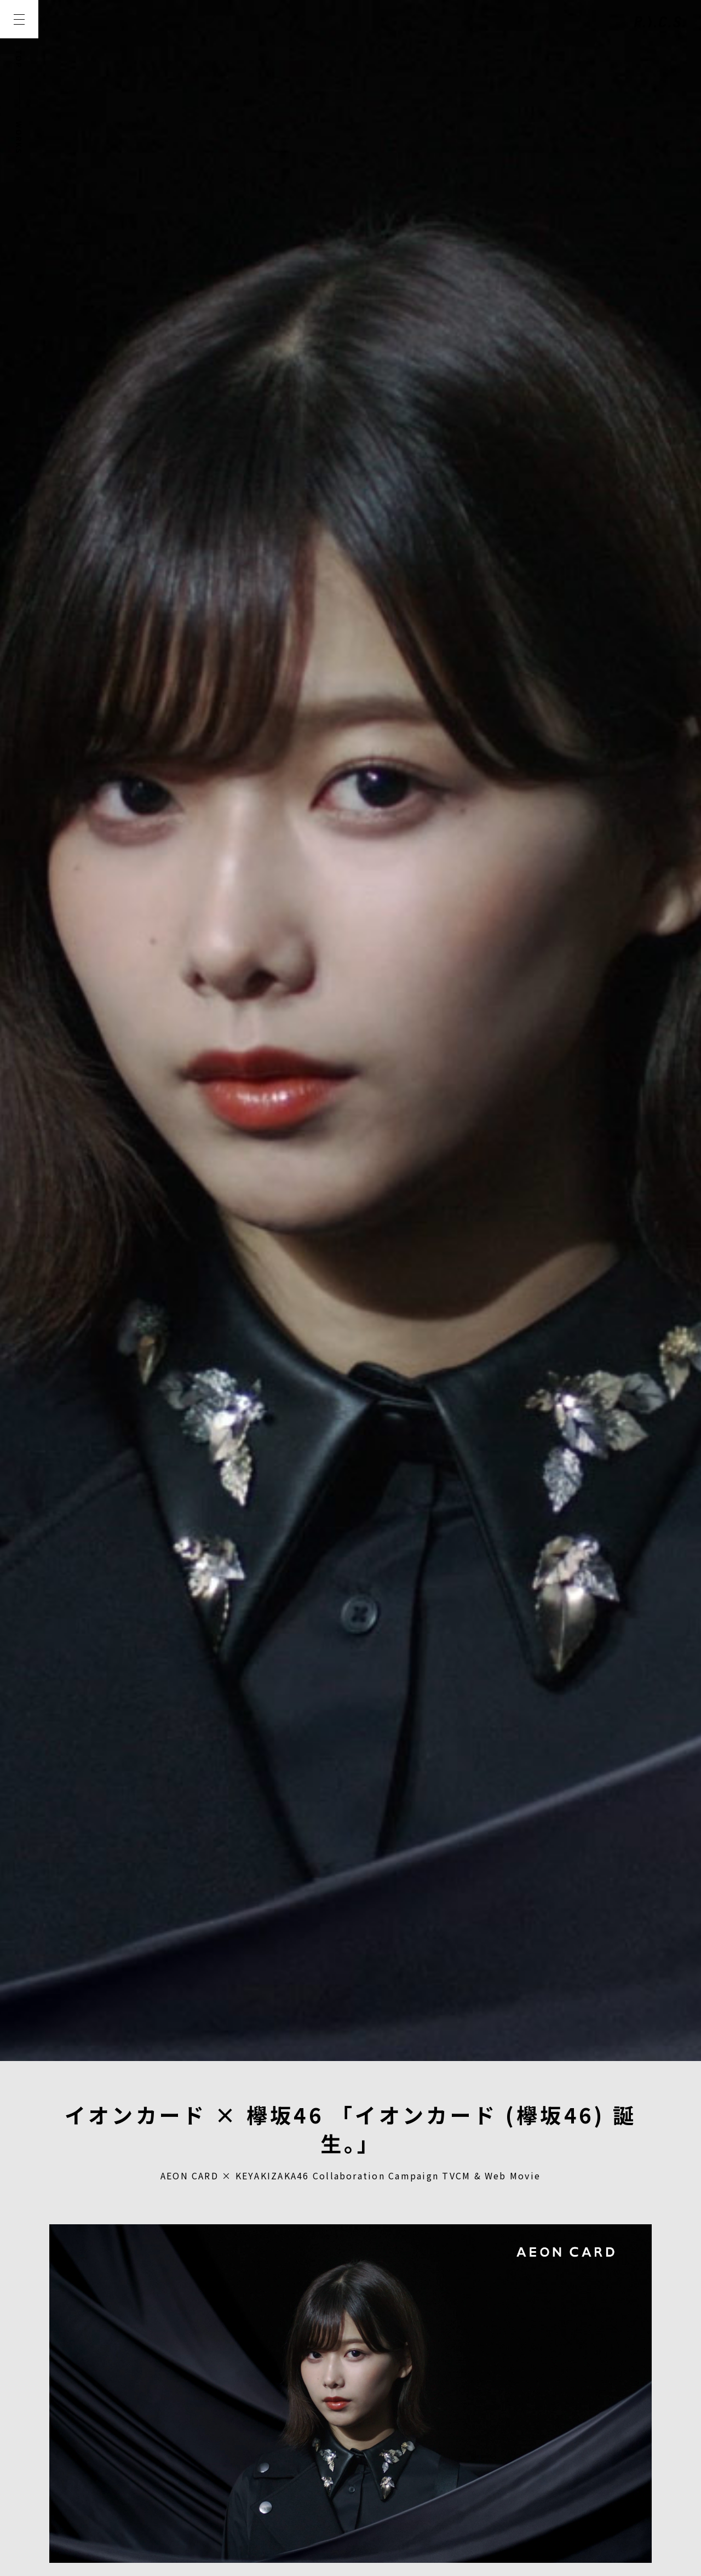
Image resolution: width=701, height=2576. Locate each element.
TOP (19, 58)
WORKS (19, 137)
